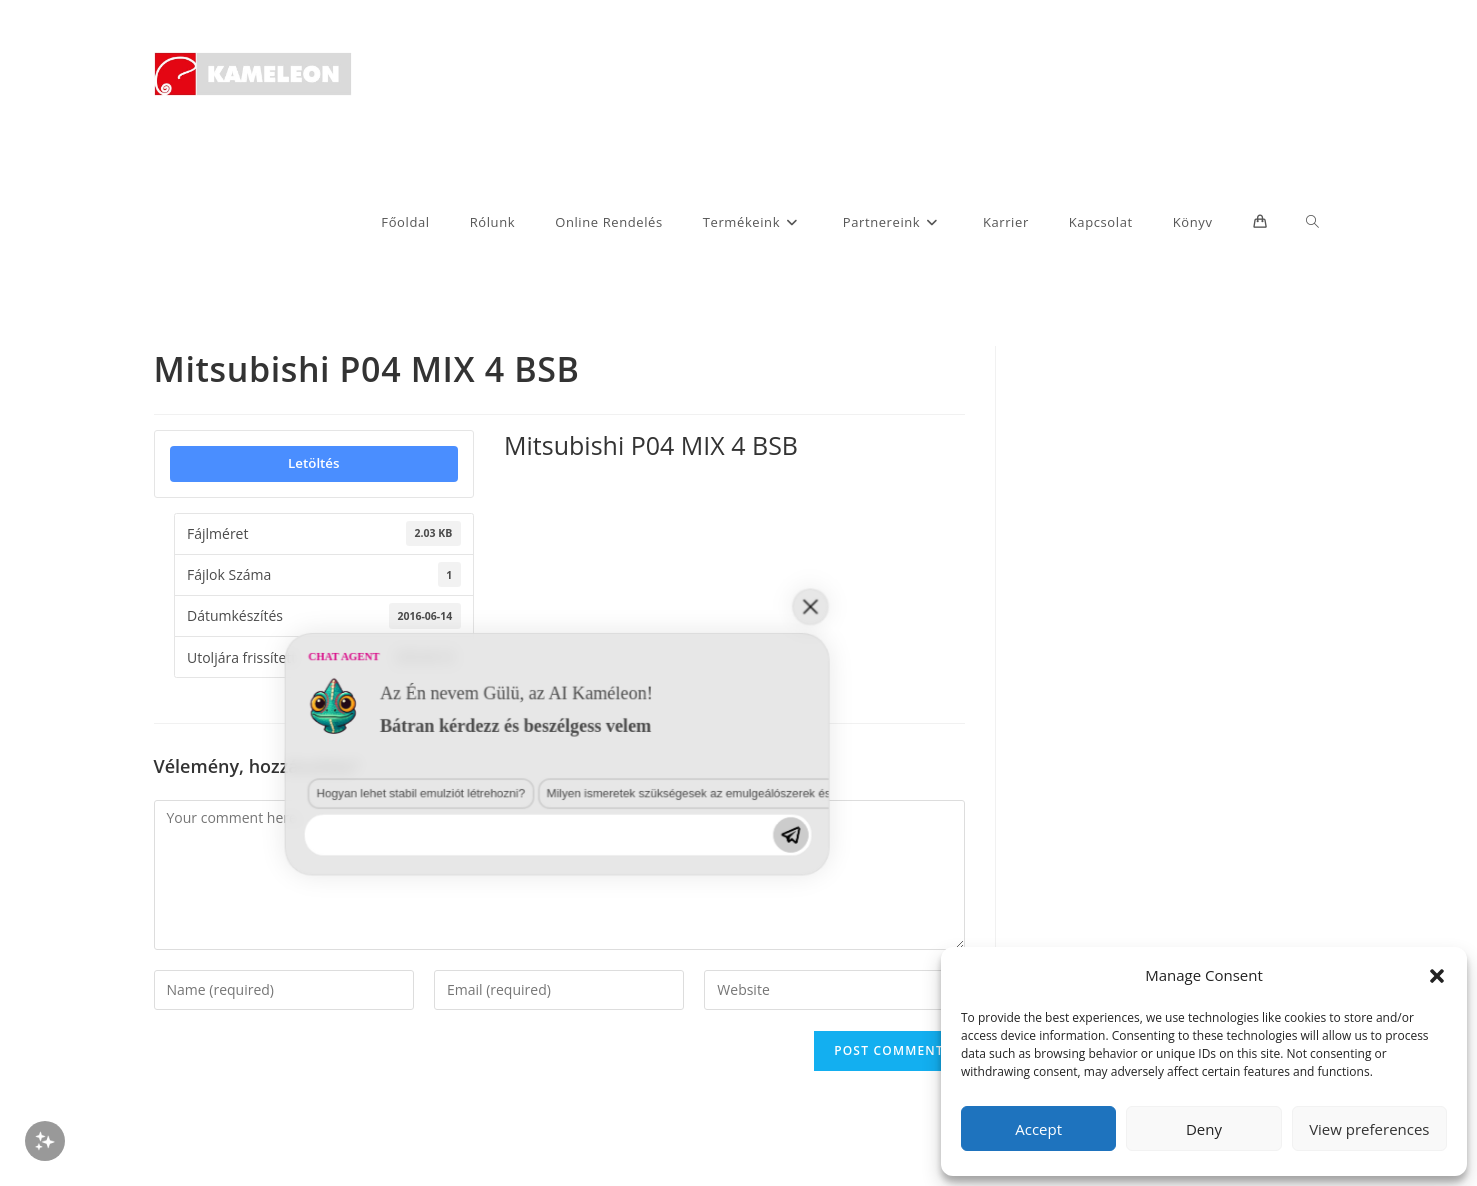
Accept (1038, 1129)
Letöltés (313, 463)
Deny (1204, 1129)
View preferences (1369, 1129)
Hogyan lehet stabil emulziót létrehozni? (215, 992)
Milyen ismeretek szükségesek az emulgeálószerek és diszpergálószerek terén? (480, 992)
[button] (1437, 976)
